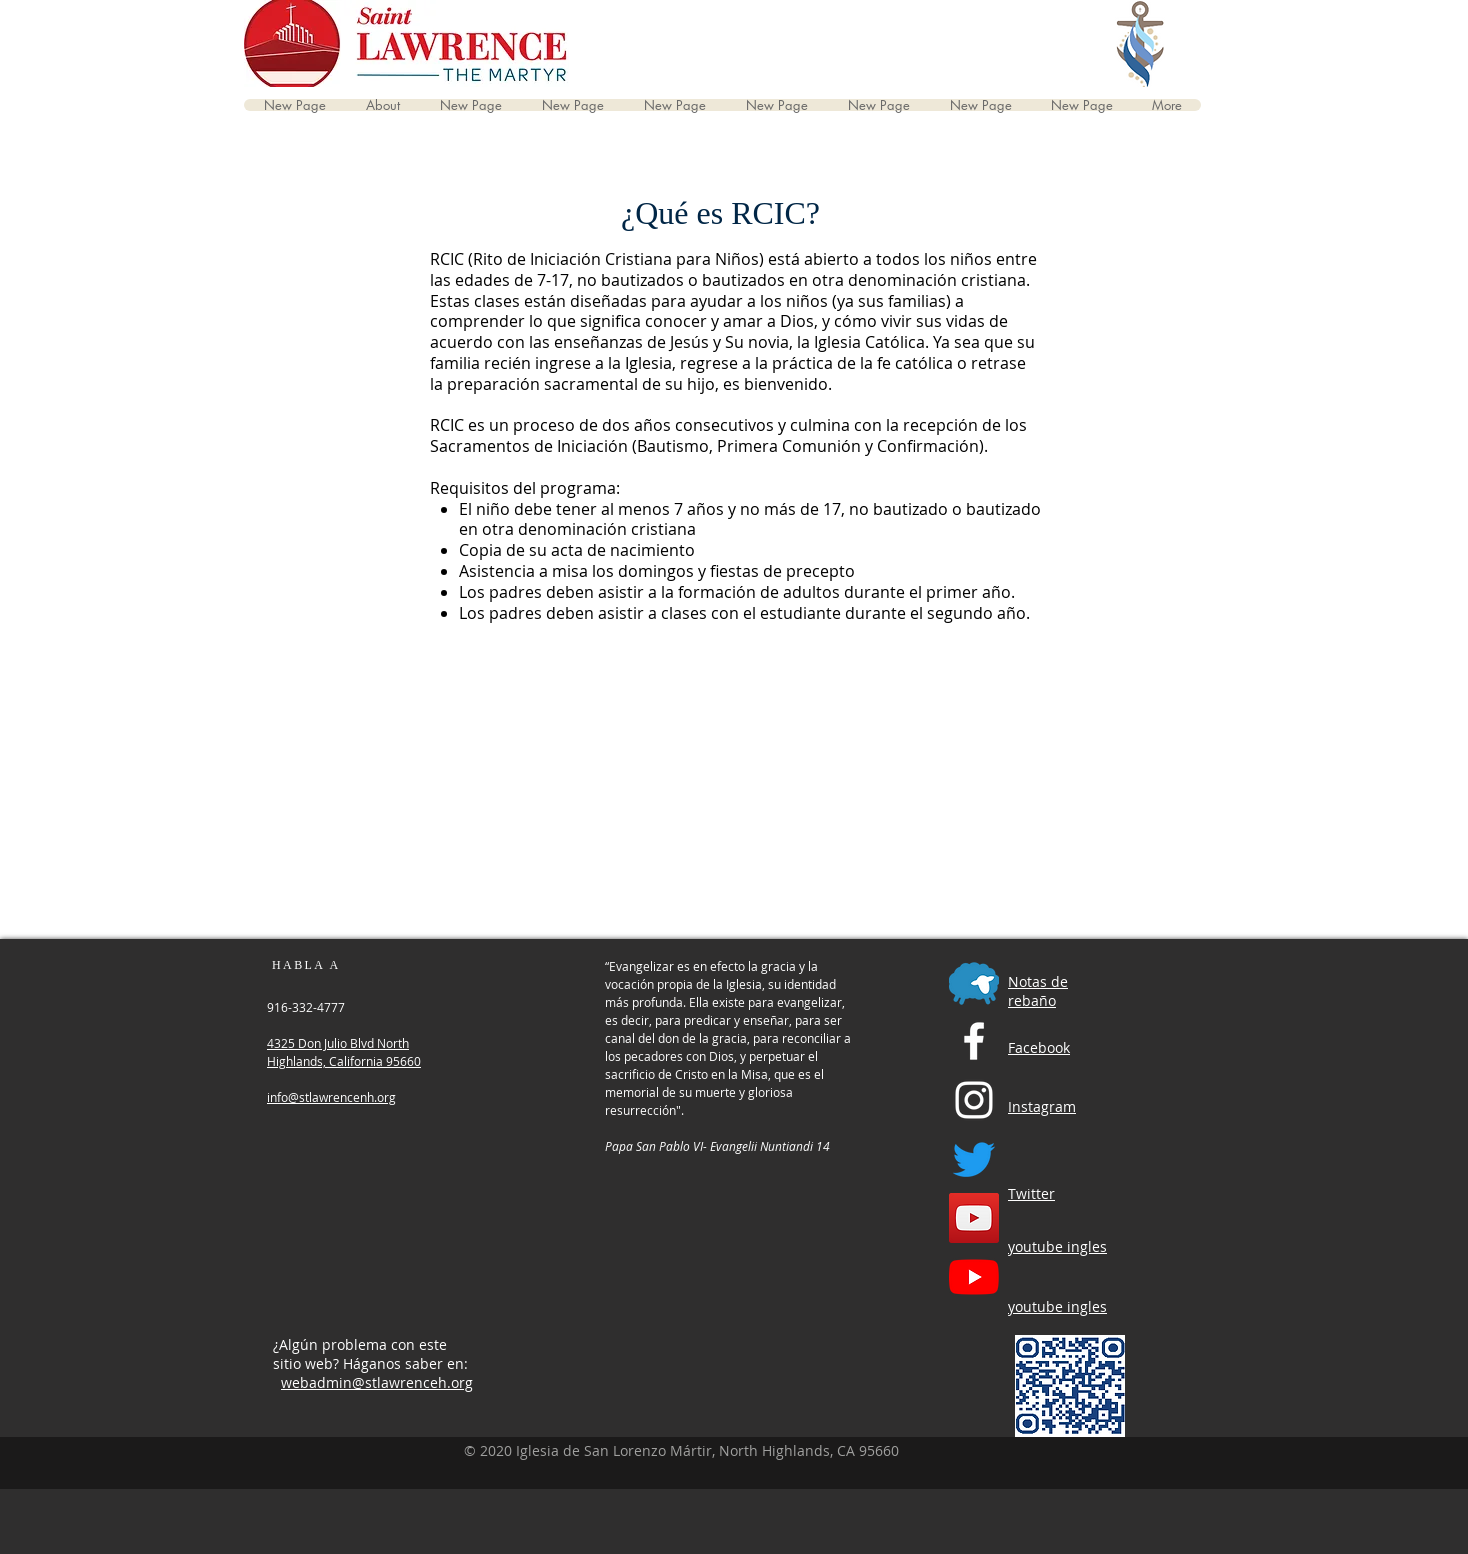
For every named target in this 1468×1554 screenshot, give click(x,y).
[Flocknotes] (974, 982)
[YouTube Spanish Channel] (974, 1277)
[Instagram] (974, 1100)
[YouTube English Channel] (974, 1218)
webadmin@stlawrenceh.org (377, 1382)
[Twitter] (974, 1159)
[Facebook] (974, 1041)
